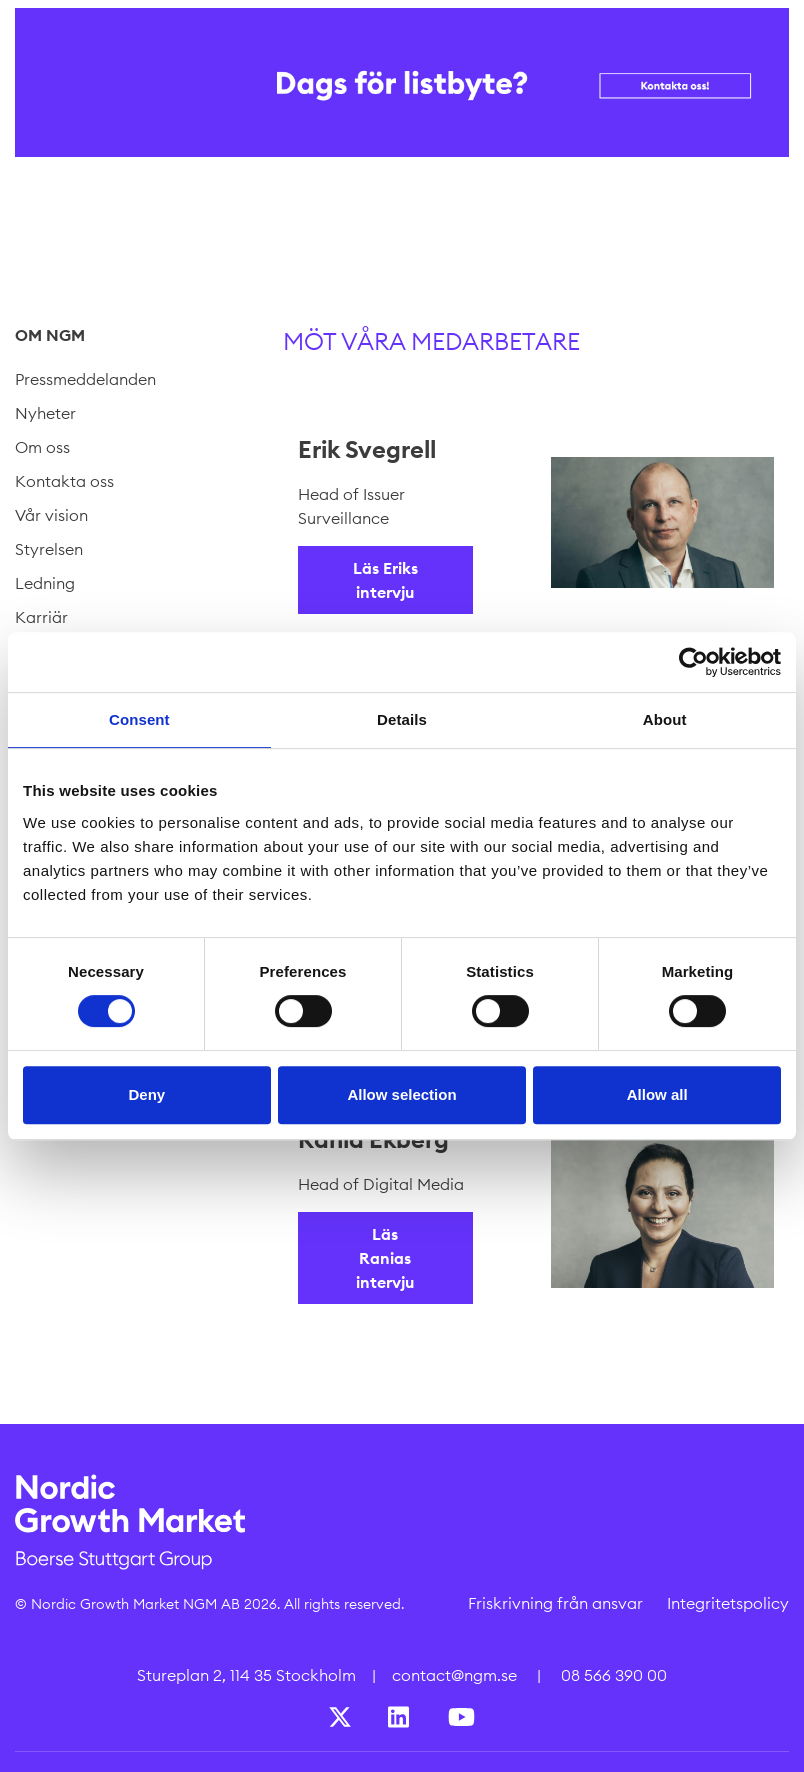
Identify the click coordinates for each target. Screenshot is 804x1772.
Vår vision (51, 515)
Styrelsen (49, 549)
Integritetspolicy (728, 1603)
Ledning (45, 583)
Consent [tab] (139, 719)
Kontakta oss (64, 481)
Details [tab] (402, 719)
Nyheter (45, 413)
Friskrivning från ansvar (555, 1603)
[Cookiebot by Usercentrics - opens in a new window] (693, 662)
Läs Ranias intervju (385, 1258)
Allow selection (401, 1094)
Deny (146, 1094)
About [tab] (665, 719)
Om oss (42, 447)
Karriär (41, 617)
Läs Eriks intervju (385, 580)
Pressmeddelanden (85, 379)
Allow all (657, 1094)
